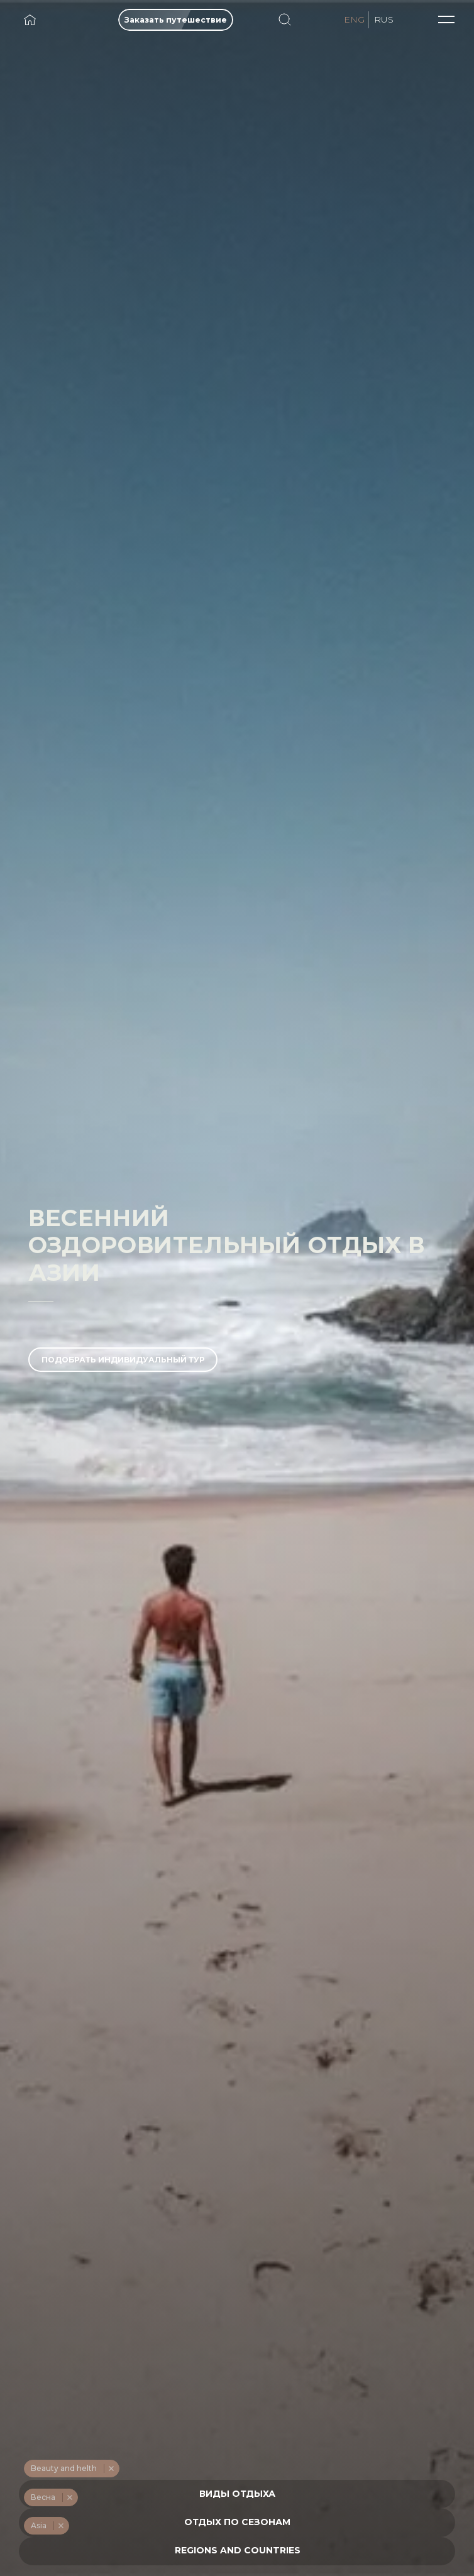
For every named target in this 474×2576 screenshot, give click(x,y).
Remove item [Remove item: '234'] (111, 2468)
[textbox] (237, 2494)
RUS (384, 19)
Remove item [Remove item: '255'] (60, 2525)
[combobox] (237, 2494)
